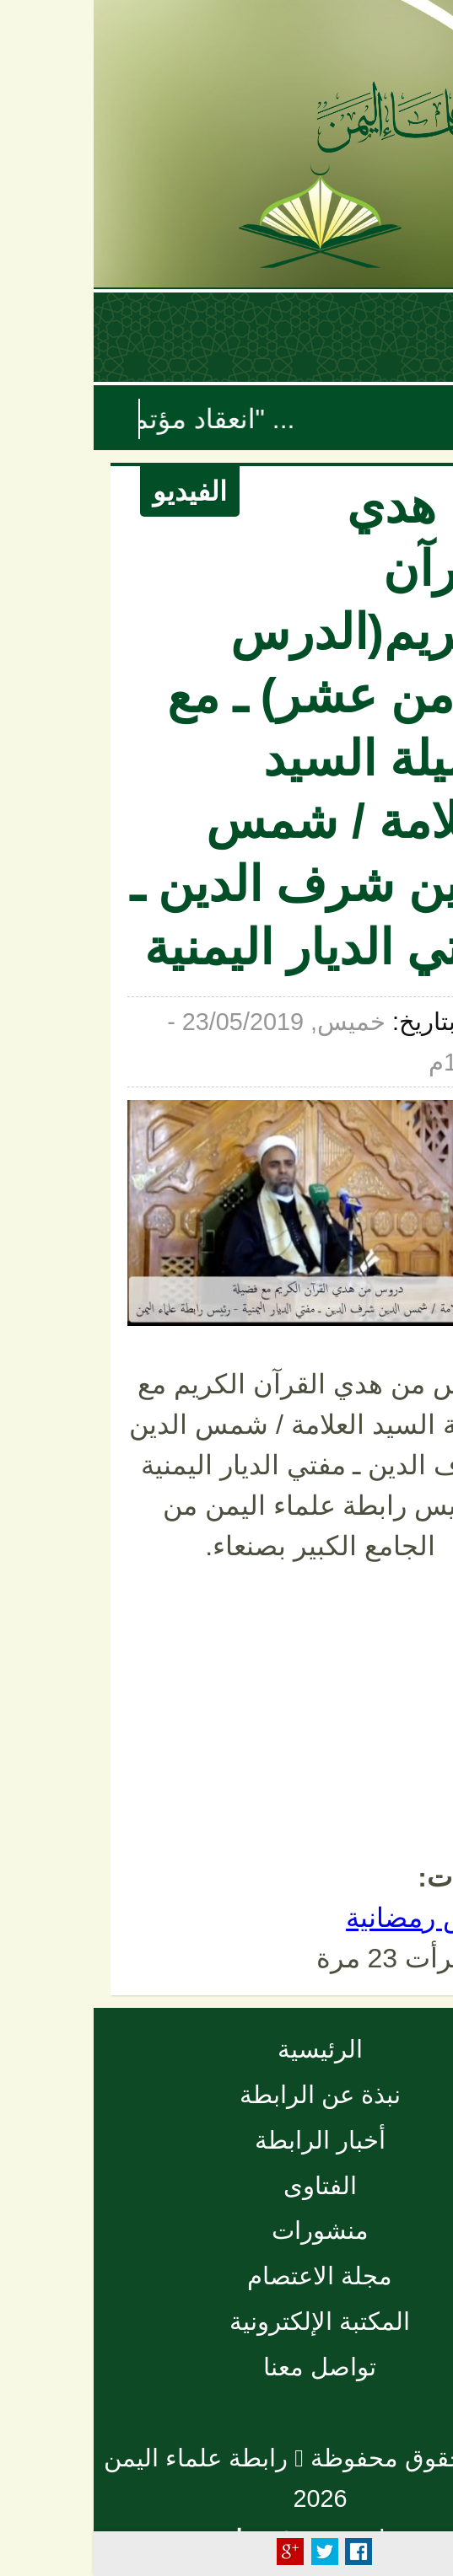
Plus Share (196, 2551)
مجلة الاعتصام (226, 2275)
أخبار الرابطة (226, 2140)
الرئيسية (226, 2049)
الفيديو (96, 491)
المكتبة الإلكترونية (226, 2321)
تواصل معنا (226, 2366)
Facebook (264, 2551)
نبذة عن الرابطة (226, 2094)
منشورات (226, 2230)
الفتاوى (226, 2185)
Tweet (231, 2551)
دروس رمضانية (335, 1917)
